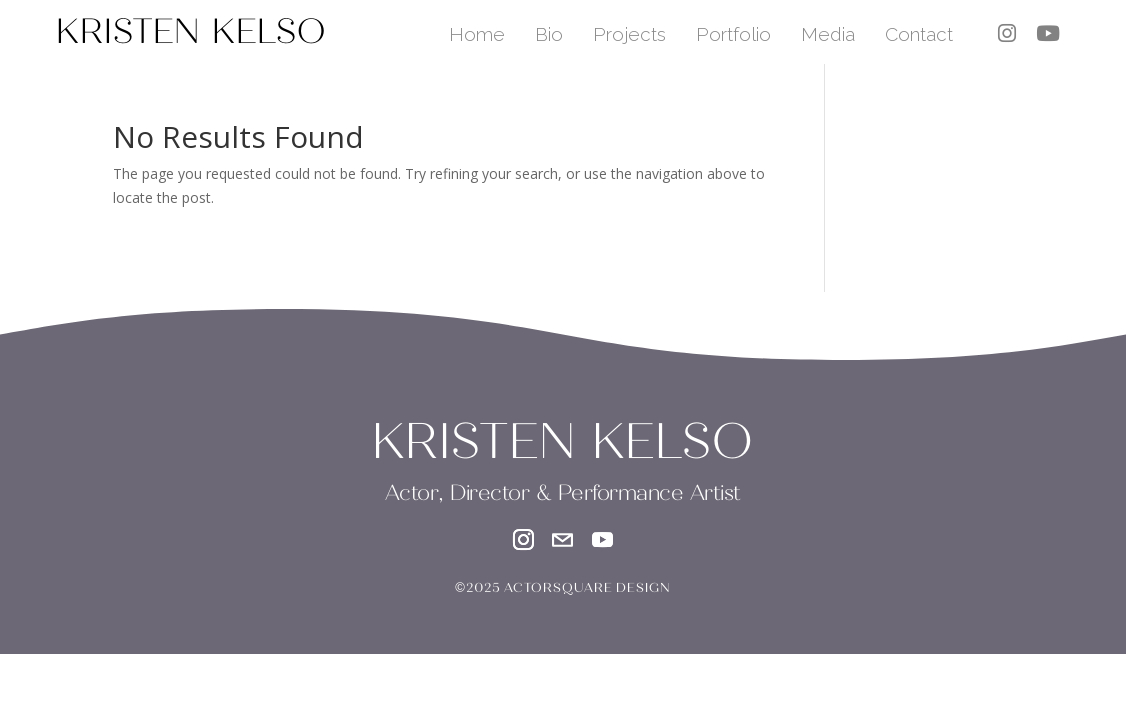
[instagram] (1007, 33)
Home (477, 34)
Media (828, 34)
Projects (629, 34)
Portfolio (733, 34)
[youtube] (1048, 33)
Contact (919, 34)
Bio (549, 34)
